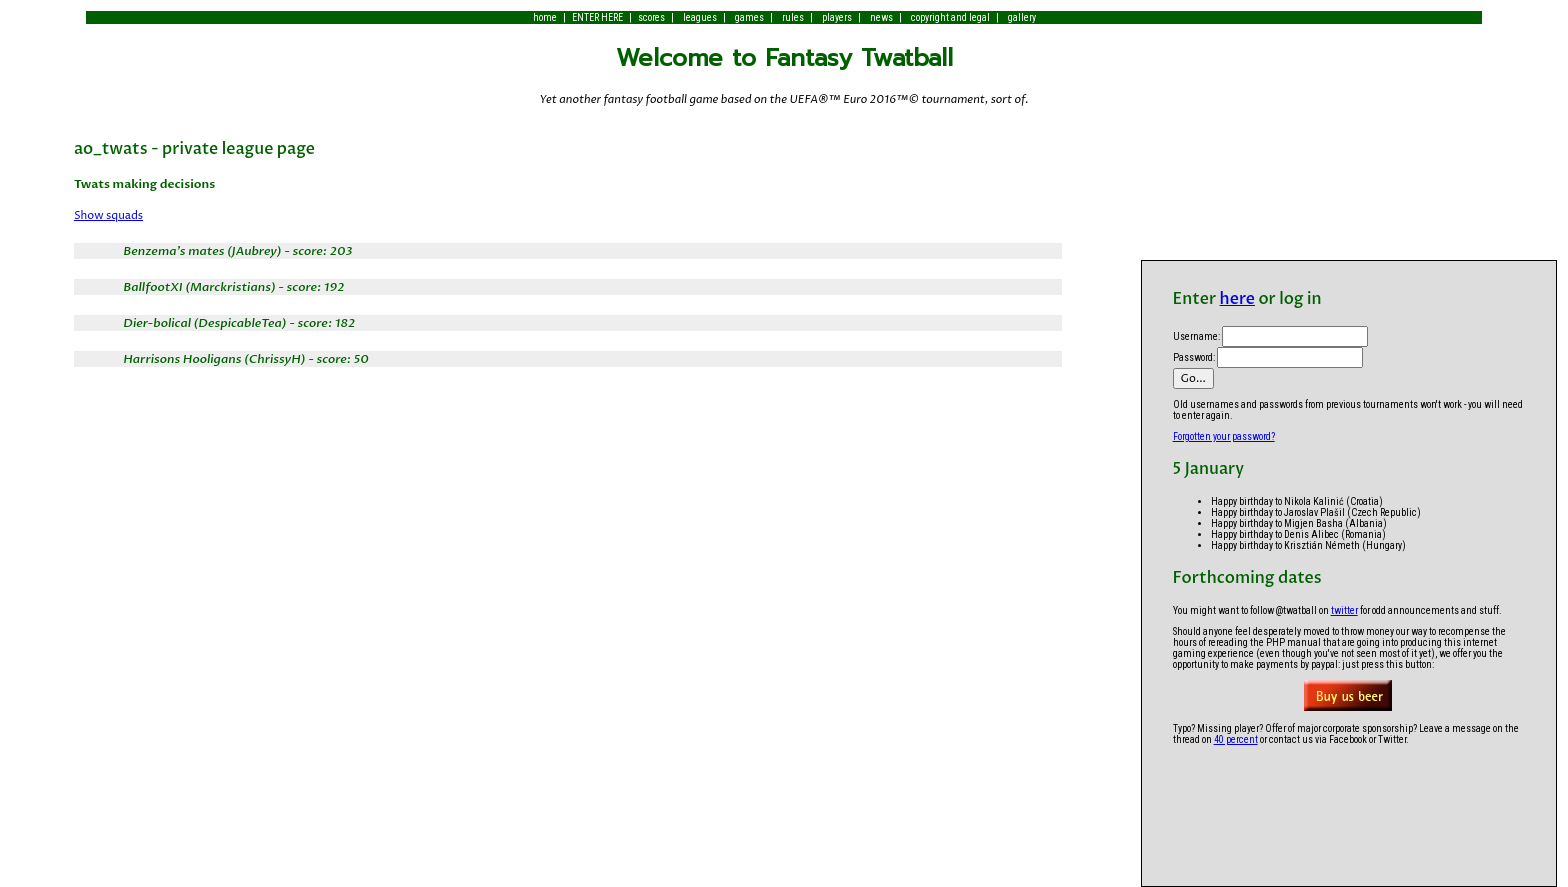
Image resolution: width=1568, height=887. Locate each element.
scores (651, 17)
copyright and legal (950, 17)
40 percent (1236, 739)
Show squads (108, 215)
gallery (1022, 17)
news (881, 17)
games (749, 17)
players (837, 17)
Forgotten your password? (1224, 436)
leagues (700, 17)
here (1237, 299)
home (545, 17)
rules (793, 17)
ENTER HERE (597, 17)
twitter (1344, 610)
